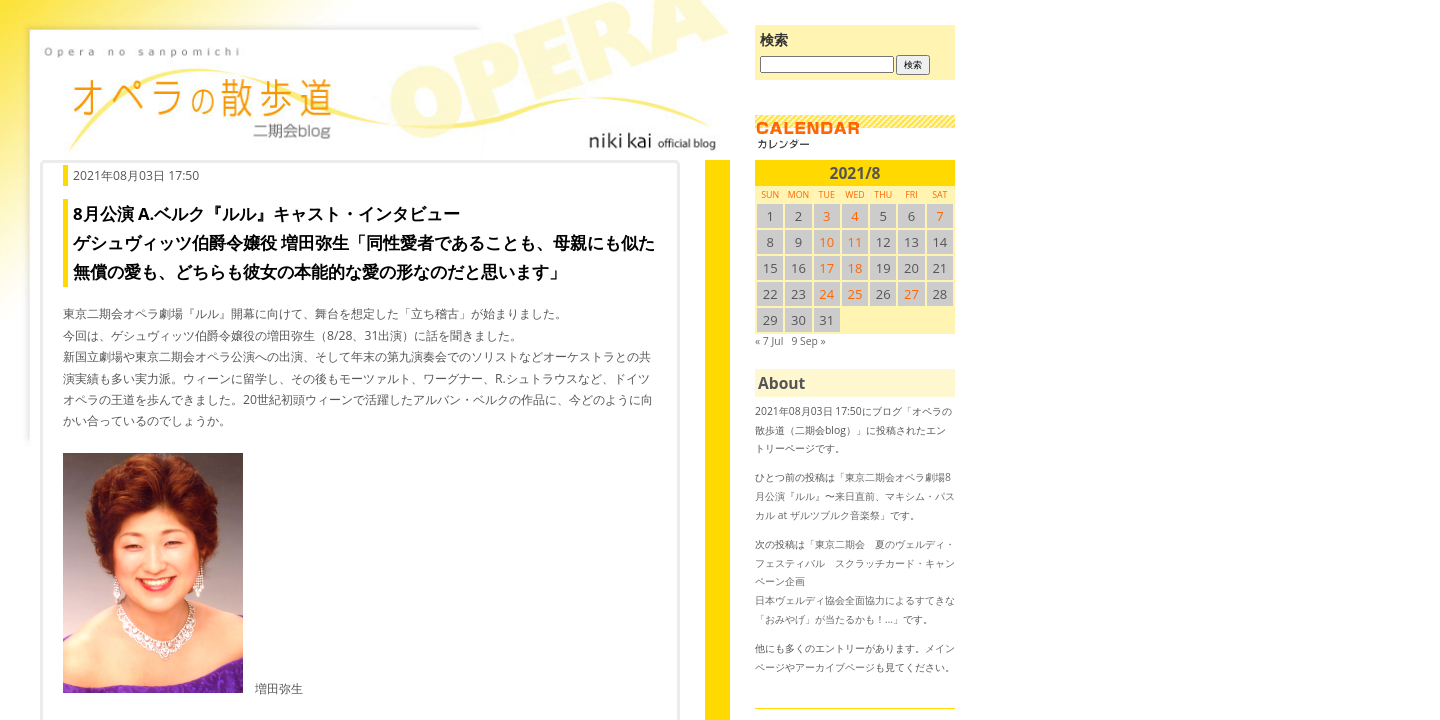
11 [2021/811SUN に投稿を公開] (855, 242)
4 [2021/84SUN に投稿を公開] (854, 216)
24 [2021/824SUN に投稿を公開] (826, 294)
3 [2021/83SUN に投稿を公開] (826, 216)
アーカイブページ (835, 667)
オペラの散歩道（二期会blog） (380, 95)
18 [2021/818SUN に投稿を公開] (855, 268)
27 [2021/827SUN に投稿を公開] (911, 294)
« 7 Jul (769, 341)
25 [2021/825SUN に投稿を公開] (855, 294)
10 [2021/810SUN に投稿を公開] (826, 242)
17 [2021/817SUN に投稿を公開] (826, 268)
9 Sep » (808, 341)
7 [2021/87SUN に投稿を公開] (939, 216)
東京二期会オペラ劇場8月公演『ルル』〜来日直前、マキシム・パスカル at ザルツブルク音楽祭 (855, 495)
